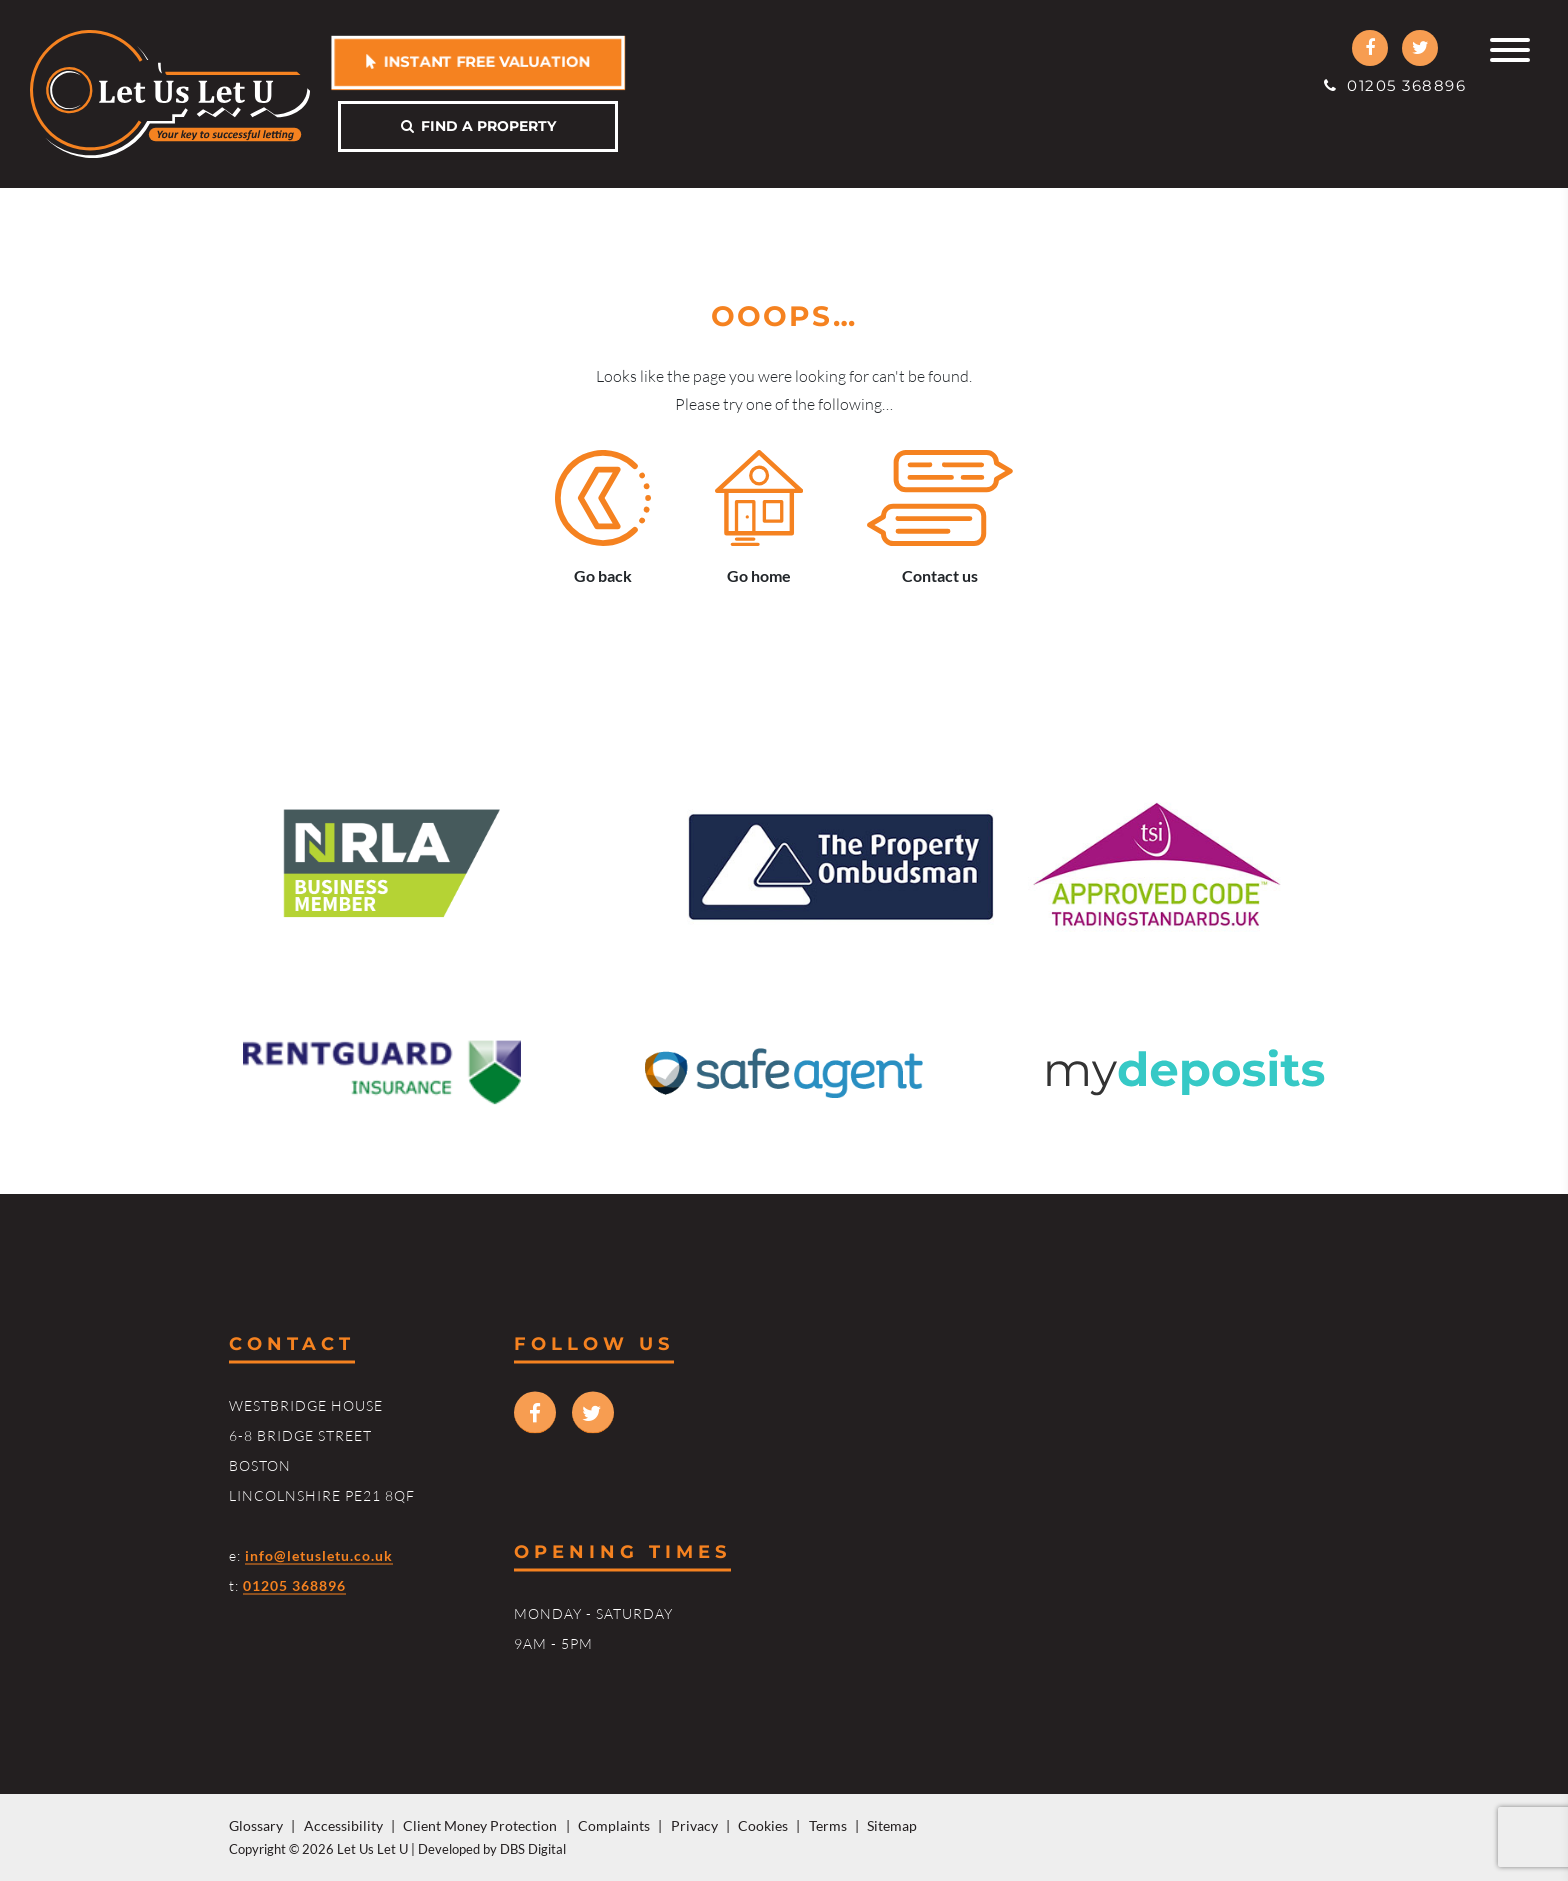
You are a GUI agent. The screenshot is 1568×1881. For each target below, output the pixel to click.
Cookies (763, 1825)
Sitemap (892, 1825)
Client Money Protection (480, 1825)
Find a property (478, 126)
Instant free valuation (478, 61)
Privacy (694, 1825)
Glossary (256, 1825)
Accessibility (343, 1825)
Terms (828, 1825)
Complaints (614, 1825)
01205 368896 (1395, 85)
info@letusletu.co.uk (319, 1554)
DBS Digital (533, 1849)
